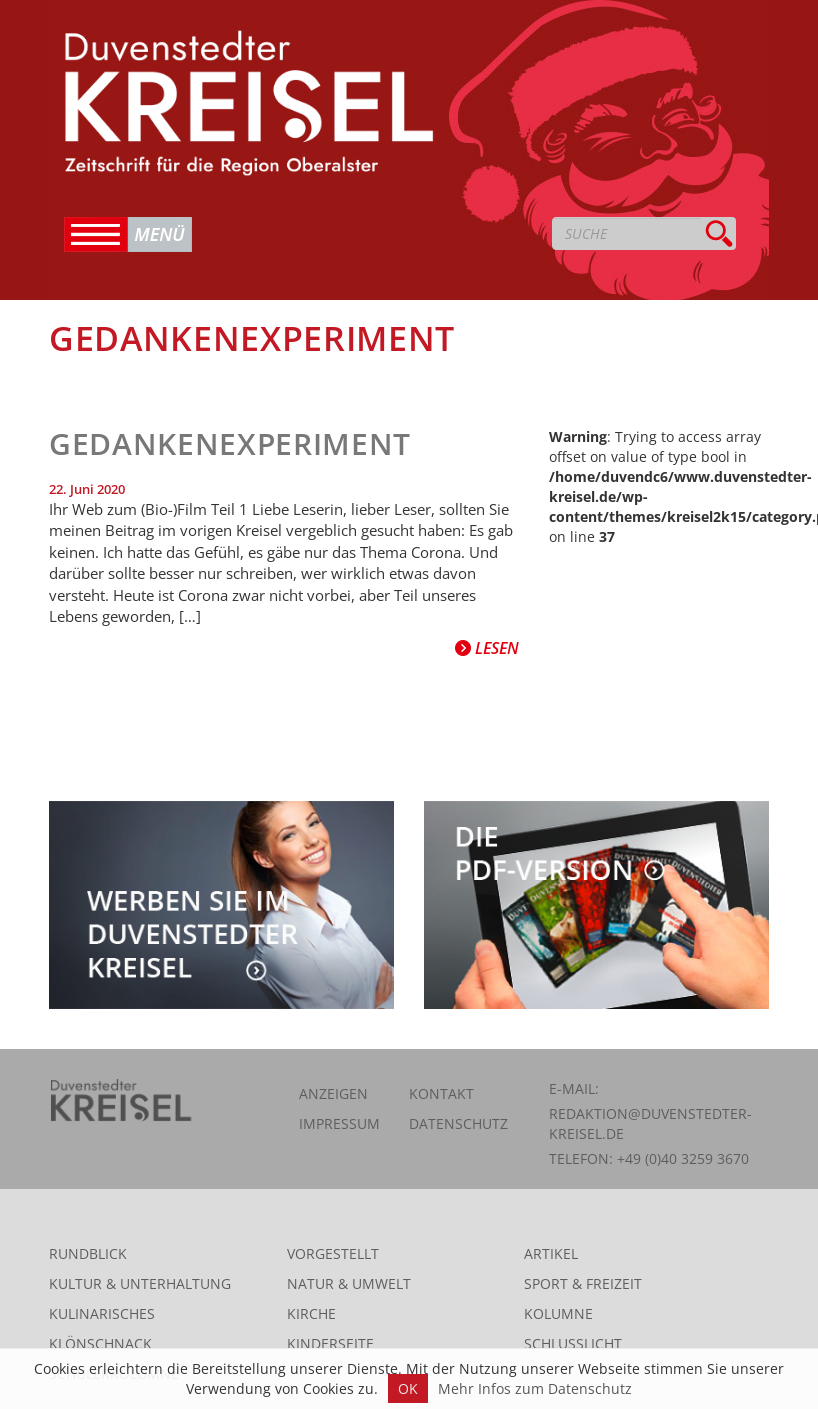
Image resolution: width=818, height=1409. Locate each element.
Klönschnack (100, 1343)
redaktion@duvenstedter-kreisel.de (650, 1123)
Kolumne (558, 1313)
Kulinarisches (102, 1313)
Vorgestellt (333, 1253)
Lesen (487, 648)
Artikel (551, 1253)
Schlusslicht (573, 1343)
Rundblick (88, 1253)
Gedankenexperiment (230, 443)
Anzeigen (333, 1093)
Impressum (339, 1123)
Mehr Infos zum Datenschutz (535, 1388)
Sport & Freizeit (583, 1283)
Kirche (311, 1313)
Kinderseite (330, 1343)
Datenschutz (458, 1123)
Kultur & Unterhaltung (140, 1283)
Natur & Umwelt (349, 1283)
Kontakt (441, 1093)
